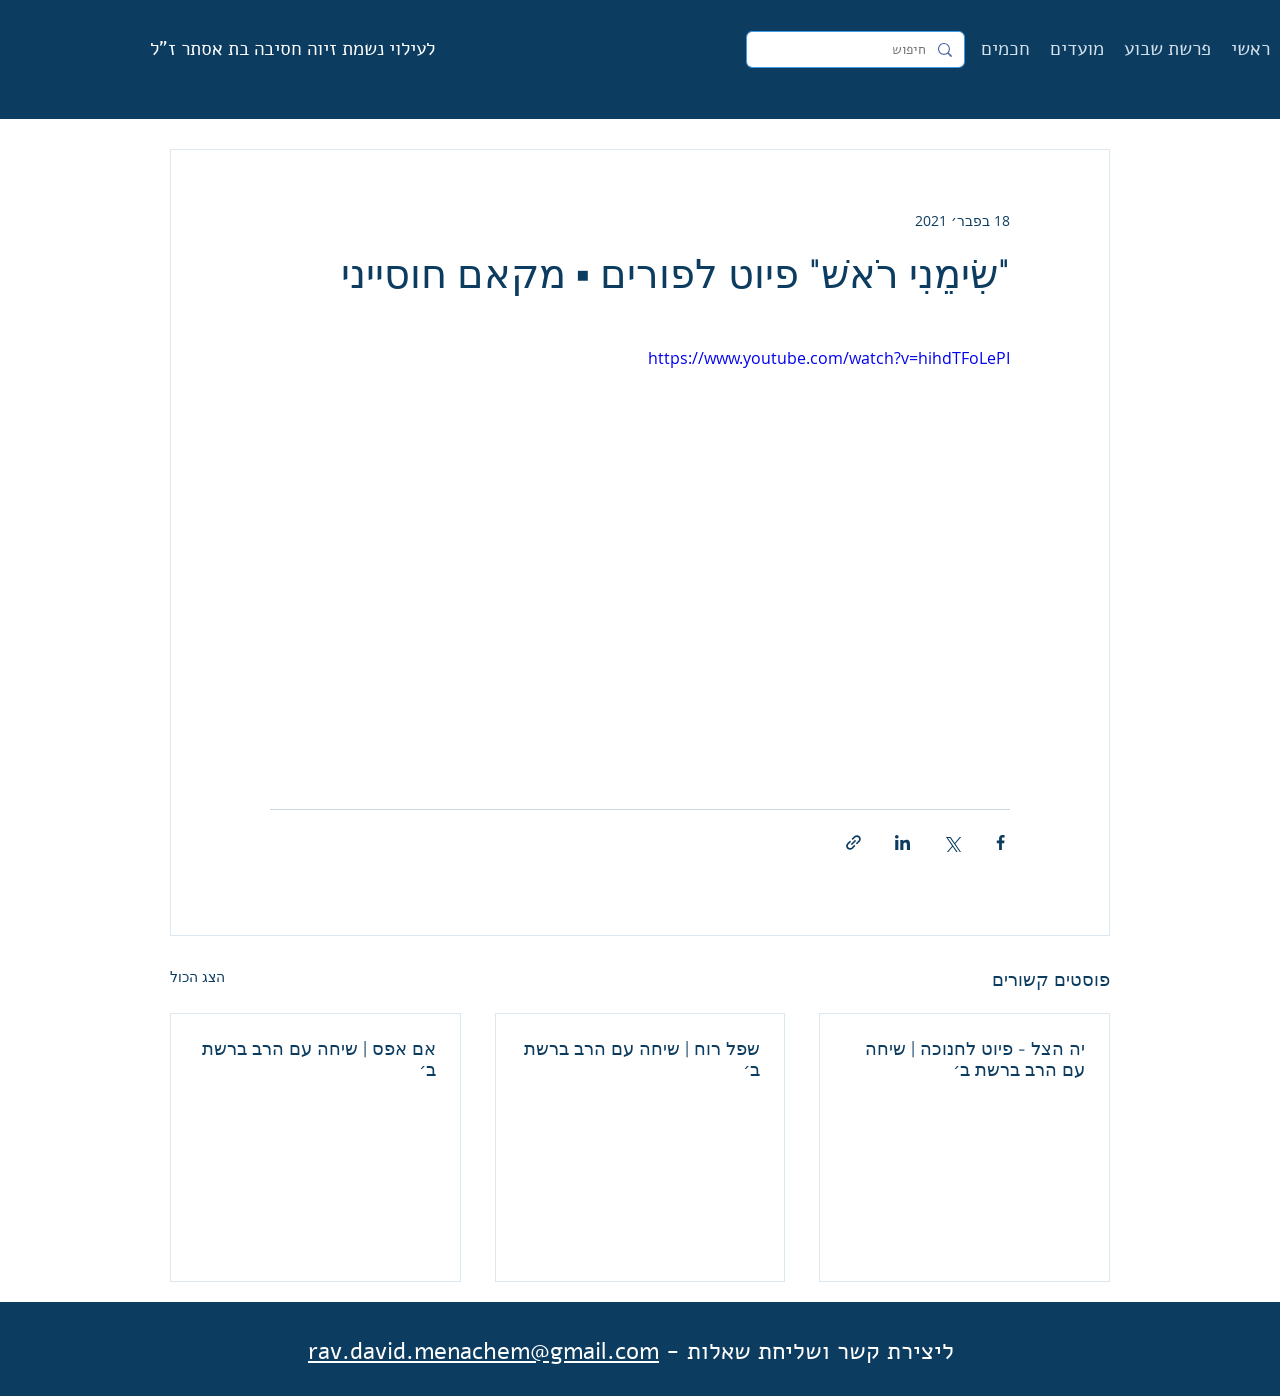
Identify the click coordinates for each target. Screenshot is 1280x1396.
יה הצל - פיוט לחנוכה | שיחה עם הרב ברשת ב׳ (975, 1059)
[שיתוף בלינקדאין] (902, 842)
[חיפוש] (857, 50)
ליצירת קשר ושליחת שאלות (820, 1351)
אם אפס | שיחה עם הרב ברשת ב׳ (319, 1059)
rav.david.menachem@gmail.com (483, 1351)
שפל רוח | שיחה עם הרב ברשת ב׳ (642, 1059)
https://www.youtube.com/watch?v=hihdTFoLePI (829, 358)
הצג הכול (197, 976)
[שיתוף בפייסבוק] (1000, 842)
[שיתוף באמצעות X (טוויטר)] (951, 842)
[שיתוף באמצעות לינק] (853, 842)
